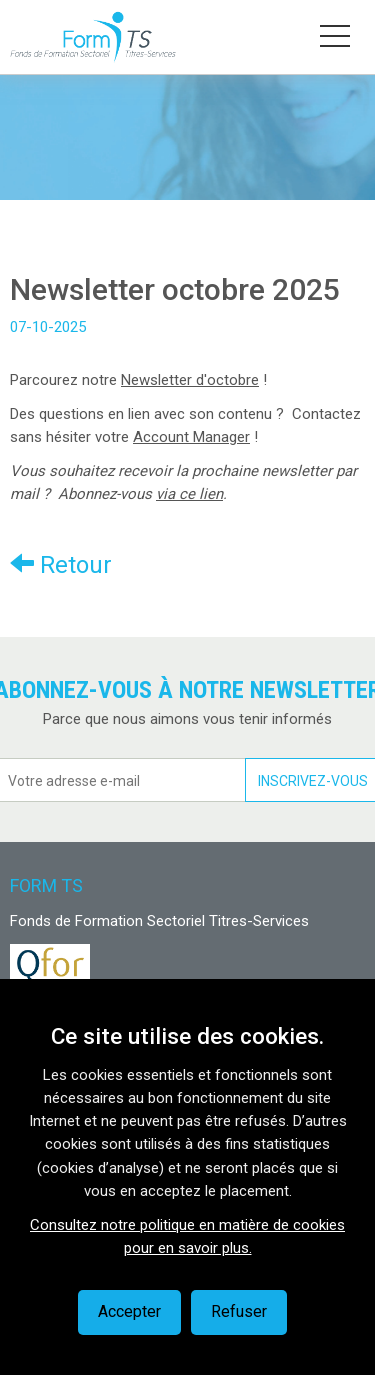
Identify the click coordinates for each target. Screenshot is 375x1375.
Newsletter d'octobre (190, 380)
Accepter (129, 1311)
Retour (61, 564)
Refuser (239, 1311)
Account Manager (191, 437)
